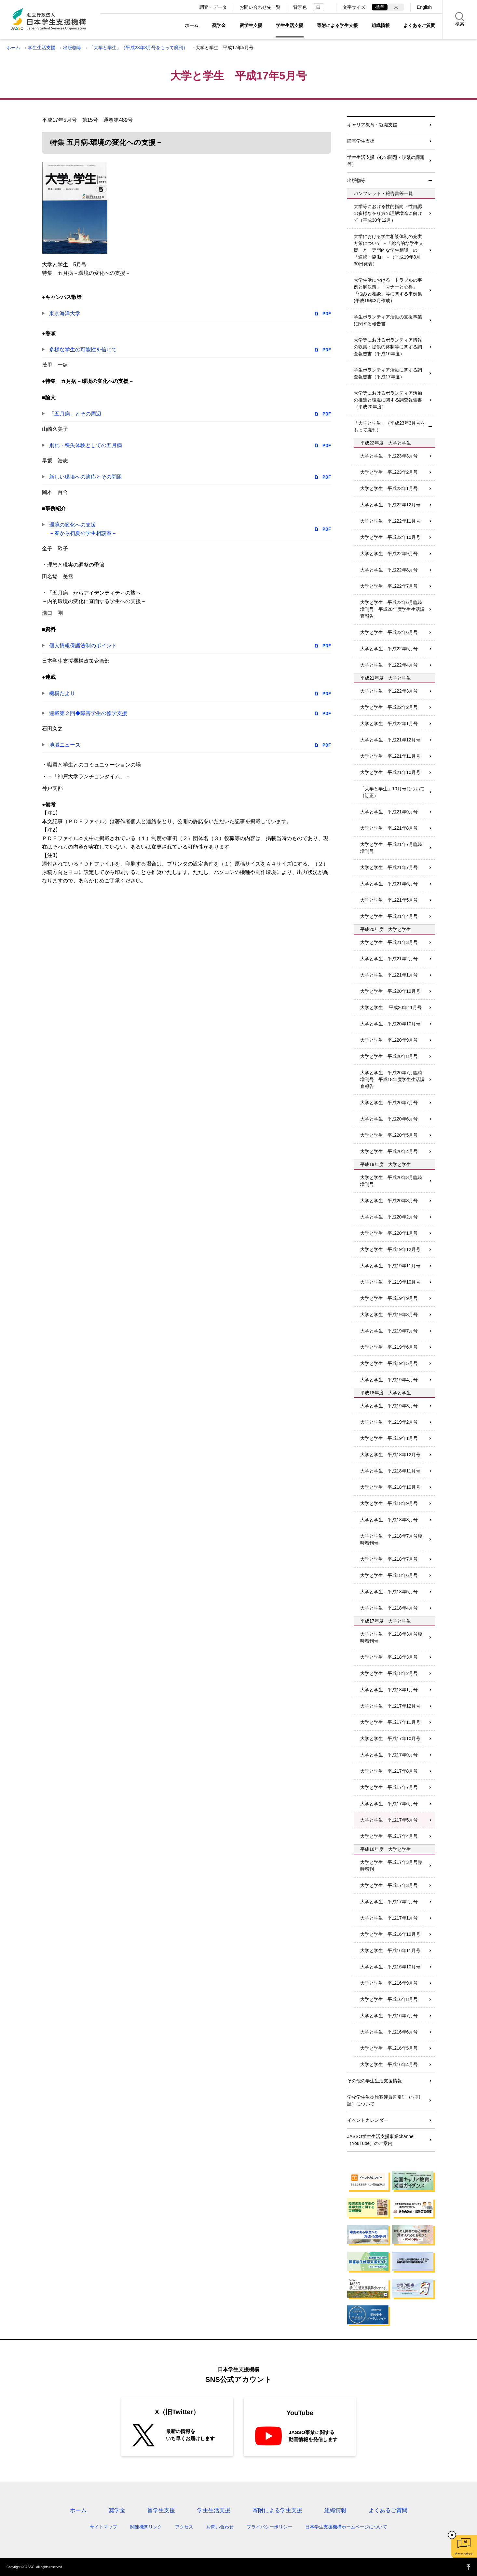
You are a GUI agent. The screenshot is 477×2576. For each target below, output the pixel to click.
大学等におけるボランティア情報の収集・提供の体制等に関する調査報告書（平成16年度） (388, 346)
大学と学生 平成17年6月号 (389, 1803)
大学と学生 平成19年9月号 (389, 1298)
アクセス (184, 2526)
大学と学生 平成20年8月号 (389, 1056)
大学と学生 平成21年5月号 (389, 900)
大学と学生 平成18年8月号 (389, 1519)
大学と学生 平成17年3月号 (389, 1885)
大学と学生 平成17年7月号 (389, 1787)
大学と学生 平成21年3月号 (389, 942)
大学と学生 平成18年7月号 (389, 1559)
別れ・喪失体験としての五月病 (85, 445)
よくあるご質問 (419, 25)
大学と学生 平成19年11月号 (390, 1265)
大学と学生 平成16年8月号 (389, 1999)
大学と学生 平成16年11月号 (390, 1950)
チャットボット (464, 2553)
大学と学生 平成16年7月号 (389, 2015)
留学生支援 (250, 25)
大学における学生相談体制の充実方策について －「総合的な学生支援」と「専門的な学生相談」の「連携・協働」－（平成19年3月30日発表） (388, 250)
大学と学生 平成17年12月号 (390, 1706)
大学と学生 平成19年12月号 (390, 1249)
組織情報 (381, 25)
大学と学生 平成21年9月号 (389, 811)
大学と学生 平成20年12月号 (390, 991)
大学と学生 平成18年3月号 (389, 1657)
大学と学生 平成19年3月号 (389, 1405)
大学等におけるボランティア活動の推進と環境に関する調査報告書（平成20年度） (388, 399)
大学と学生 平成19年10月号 (390, 1282)
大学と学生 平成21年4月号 (389, 916)
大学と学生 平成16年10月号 (390, 1966)
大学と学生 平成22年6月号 (389, 632)
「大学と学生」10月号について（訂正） (392, 792)
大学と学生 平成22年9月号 (389, 553)
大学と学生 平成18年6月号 (389, 1575)
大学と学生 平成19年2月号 (389, 1422)
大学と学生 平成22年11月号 (390, 521)
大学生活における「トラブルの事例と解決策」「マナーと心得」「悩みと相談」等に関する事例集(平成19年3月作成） (388, 290)
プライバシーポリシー (269, 2526)
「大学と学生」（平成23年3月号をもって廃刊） (138, 47)
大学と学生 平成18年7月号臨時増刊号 (391, 1539)
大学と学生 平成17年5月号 (389, 1820)
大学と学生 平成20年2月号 (389, 1216)
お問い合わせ (220, 2526)
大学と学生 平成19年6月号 (389, 1347)
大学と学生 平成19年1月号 (389, 1438)
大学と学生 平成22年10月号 (390, 537)
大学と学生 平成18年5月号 (389, 1591)
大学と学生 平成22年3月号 (389, 691)
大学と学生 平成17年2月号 (389, 1901)
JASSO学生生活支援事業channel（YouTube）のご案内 (381, 2140)
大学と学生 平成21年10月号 (390, 772)
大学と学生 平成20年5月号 (389, 1135)
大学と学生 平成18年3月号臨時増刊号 (391, 1637)
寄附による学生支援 (337, 25)
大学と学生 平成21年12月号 (390, 739)
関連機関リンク (146, 2526)
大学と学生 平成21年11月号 (390, 756)
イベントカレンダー (367, 2120)
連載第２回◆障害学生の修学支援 (88, 713)
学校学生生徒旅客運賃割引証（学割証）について (383, 2100)
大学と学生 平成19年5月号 (389, 1363)
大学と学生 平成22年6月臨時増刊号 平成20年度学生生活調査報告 (392, 609)
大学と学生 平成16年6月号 (389, 2031)
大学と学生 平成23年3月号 (389, 455)
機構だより (62, 693)
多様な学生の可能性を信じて (83, 349)
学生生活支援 (289, 25)
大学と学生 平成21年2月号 (389, 958)
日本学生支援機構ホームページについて (346, 2526)
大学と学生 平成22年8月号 (389, 569)
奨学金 (219, 25)
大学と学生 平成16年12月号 (390, 1934)
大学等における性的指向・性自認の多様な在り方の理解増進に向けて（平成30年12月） (388, 213)
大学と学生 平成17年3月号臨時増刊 (391, 1866)
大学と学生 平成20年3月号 (389, 1200)
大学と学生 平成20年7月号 (389, 1102)
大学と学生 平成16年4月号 (389, 2064)
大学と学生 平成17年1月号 (389, 1918)
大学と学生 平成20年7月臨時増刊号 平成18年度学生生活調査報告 (392, 1079)
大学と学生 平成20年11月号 (391, 1007)
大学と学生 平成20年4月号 (389, 1151)
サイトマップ (103, 2526)
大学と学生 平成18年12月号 (390, 1454)
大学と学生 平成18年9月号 (389, 1503)
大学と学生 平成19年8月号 (389, 1314)
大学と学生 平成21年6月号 (389, 883)
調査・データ (213, 7)
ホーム (191, 25)
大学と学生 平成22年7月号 (389, 586)
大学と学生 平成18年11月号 (390, 1470)
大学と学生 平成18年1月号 (389, 1689)
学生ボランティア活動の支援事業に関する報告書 (388, 320)
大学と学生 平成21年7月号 (389, 867)
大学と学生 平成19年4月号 (389, 1379)
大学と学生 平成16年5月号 (389, 2048)
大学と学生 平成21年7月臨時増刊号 (391, 848)
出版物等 (72, 47)
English (424, 7)
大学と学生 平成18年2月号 (389, 1673)
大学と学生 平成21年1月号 (389, 975)
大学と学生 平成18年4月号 (389, 1608)
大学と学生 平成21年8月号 (389, 828)
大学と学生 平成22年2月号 (389, 707)
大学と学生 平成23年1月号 (389, 488)
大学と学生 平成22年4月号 (389, 665)
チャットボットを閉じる (451, 2534)
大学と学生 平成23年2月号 (389, 472)
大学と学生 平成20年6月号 (389, 1118)
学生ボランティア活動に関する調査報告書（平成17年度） (388, 373)
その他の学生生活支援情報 (374, 2080)
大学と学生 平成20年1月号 (389, 1233)
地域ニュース (64, 745)
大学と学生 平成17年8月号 (389, 1771)
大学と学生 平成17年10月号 (390, 1738)
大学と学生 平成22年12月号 (390, 504)
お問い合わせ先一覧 (259, 7)
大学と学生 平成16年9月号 (389, 1983)
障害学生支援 (361, 141)
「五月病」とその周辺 (75, 413)
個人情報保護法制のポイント (83, 645)
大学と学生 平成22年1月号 (389, 723)
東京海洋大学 (64, 313)
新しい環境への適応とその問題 (85, 477)
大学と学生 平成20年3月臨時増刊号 (391, 1181)
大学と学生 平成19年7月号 (389, 1330)
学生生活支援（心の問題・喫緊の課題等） (386, 161)
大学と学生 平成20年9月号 (389, 1040)
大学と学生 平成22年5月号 (389, 648)
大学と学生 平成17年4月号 (389, 1836)
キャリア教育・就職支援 (372, 124)
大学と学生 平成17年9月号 (389, 1754)
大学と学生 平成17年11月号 (390, 1722)
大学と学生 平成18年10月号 (390, 1487)
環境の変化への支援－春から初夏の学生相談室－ (83, 529)
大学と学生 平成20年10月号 (390, 1023)
